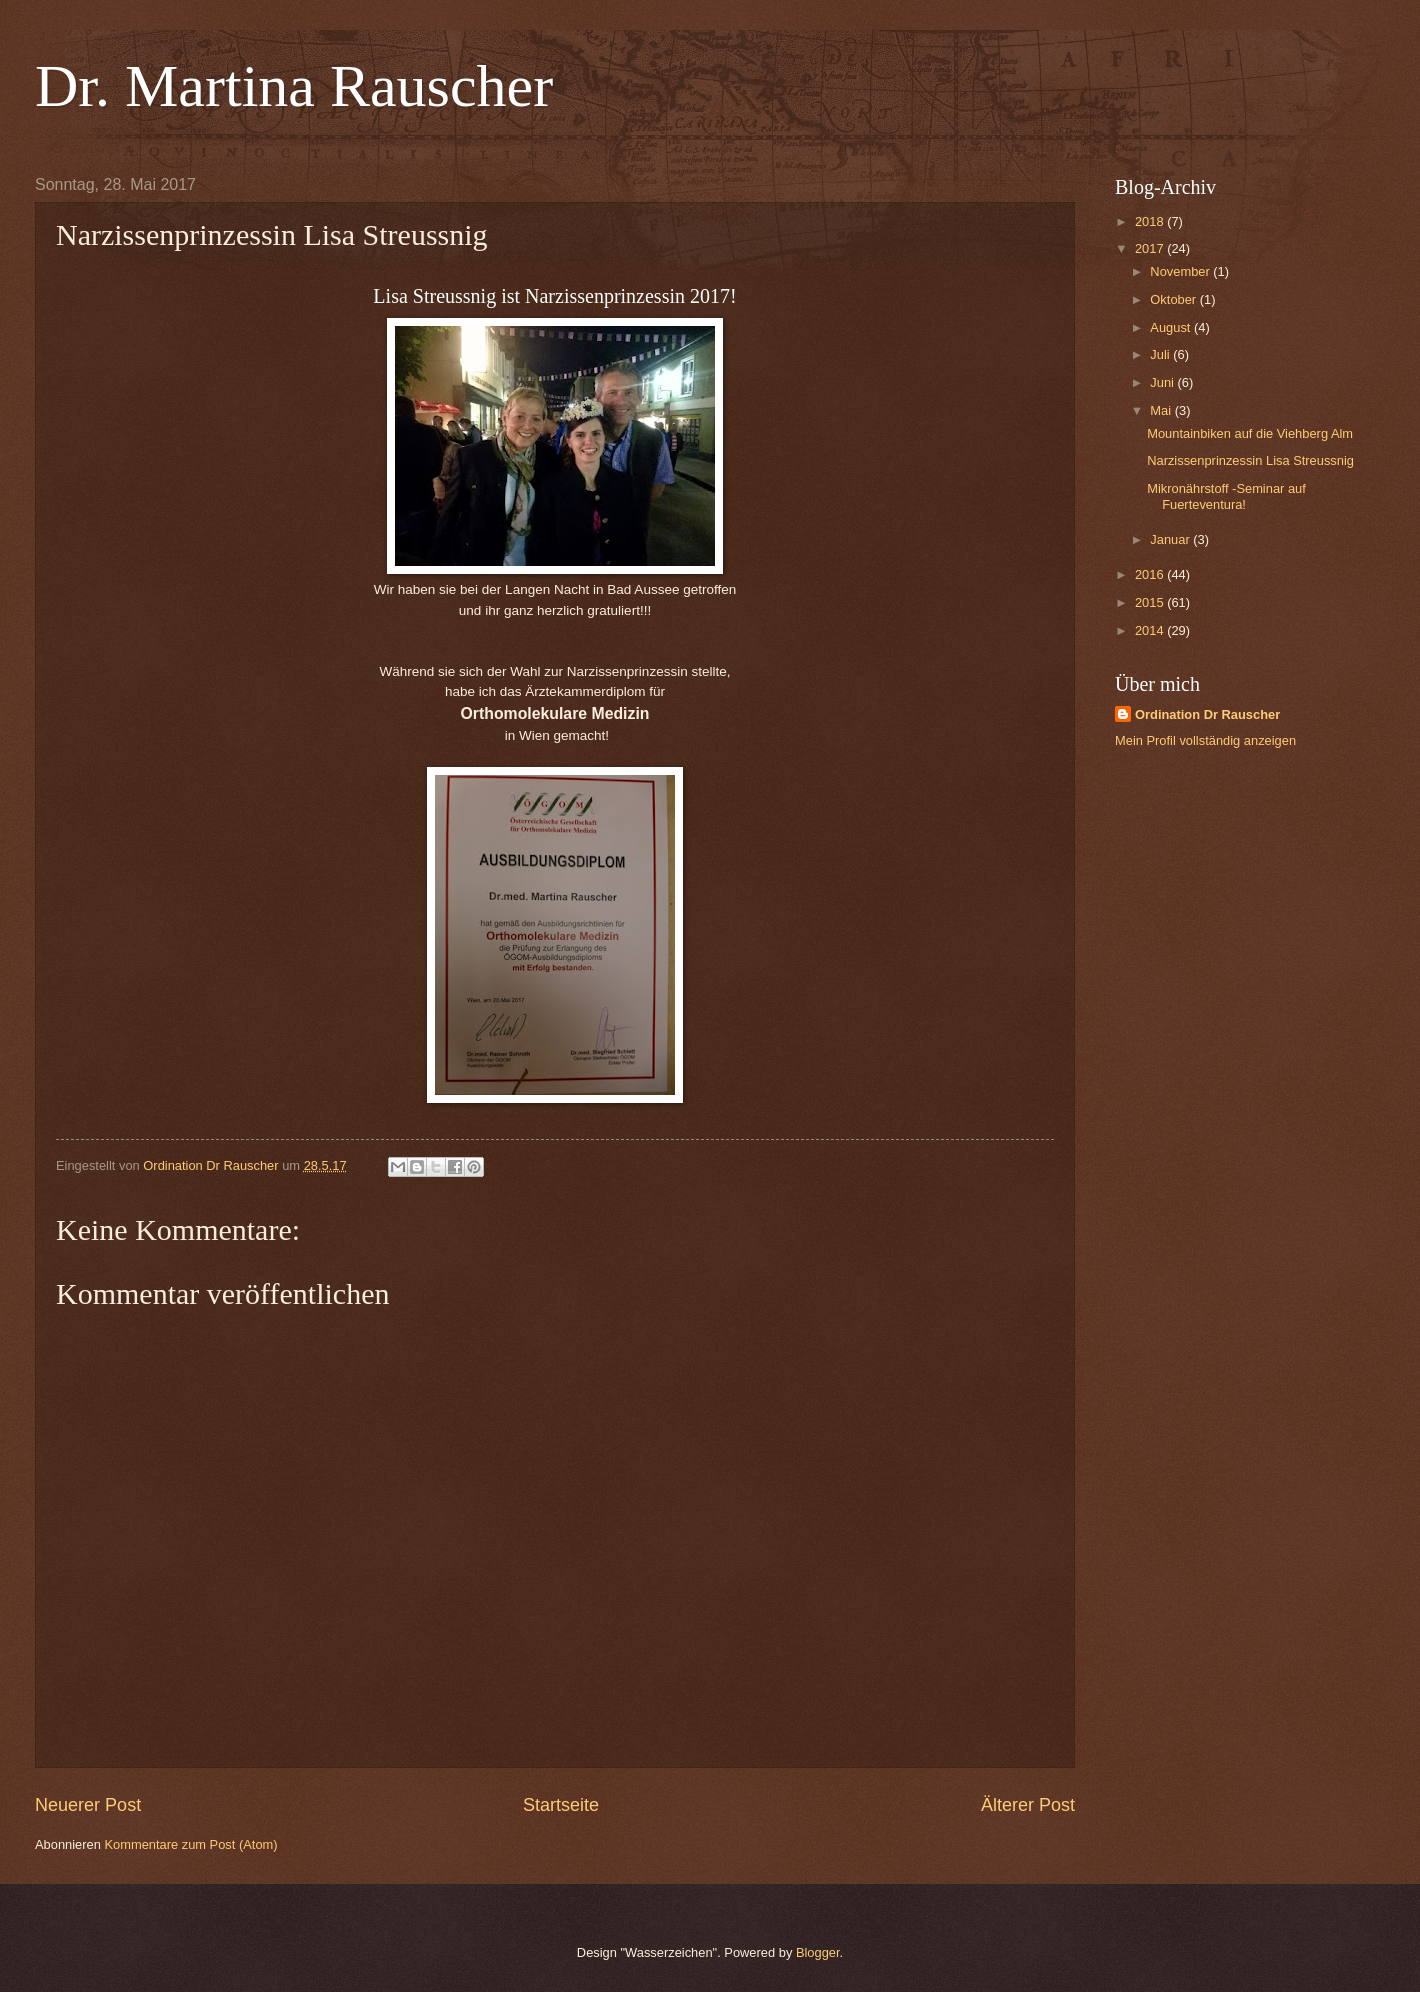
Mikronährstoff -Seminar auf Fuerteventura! (1226, 496)
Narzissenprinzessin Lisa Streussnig (1250, 460)
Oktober (1174, 299)
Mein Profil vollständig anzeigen (1205, 740)
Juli (1161, 354)
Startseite (561, 1805)
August (1172, 327)
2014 (1151, 630)
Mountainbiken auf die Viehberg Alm (1250, 433)
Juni (1163, 382)
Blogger (818, 1952)
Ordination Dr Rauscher (1207, 714)
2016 (1151, 574)
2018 (1151, 221)
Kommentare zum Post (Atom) (190, 1844)
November (1181, 271)
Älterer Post (1028, 1805)
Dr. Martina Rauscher (294, 86)
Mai (1162, 410)
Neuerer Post (88, 1805)
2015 (1151, 602)
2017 (1151, 248)
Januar (1171, 539)
